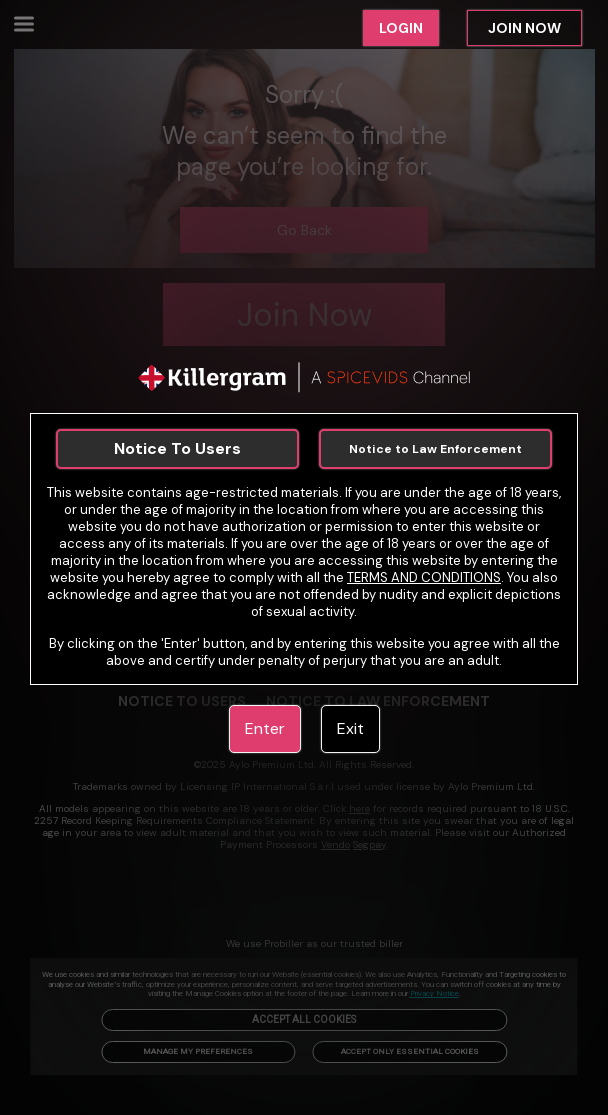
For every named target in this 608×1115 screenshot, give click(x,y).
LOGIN (401, 28)
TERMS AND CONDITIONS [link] (424, 577)
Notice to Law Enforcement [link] (435, 449)
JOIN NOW (524, 28)
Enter (265, 728)
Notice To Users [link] (177, 448)
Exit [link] (350, 728)
